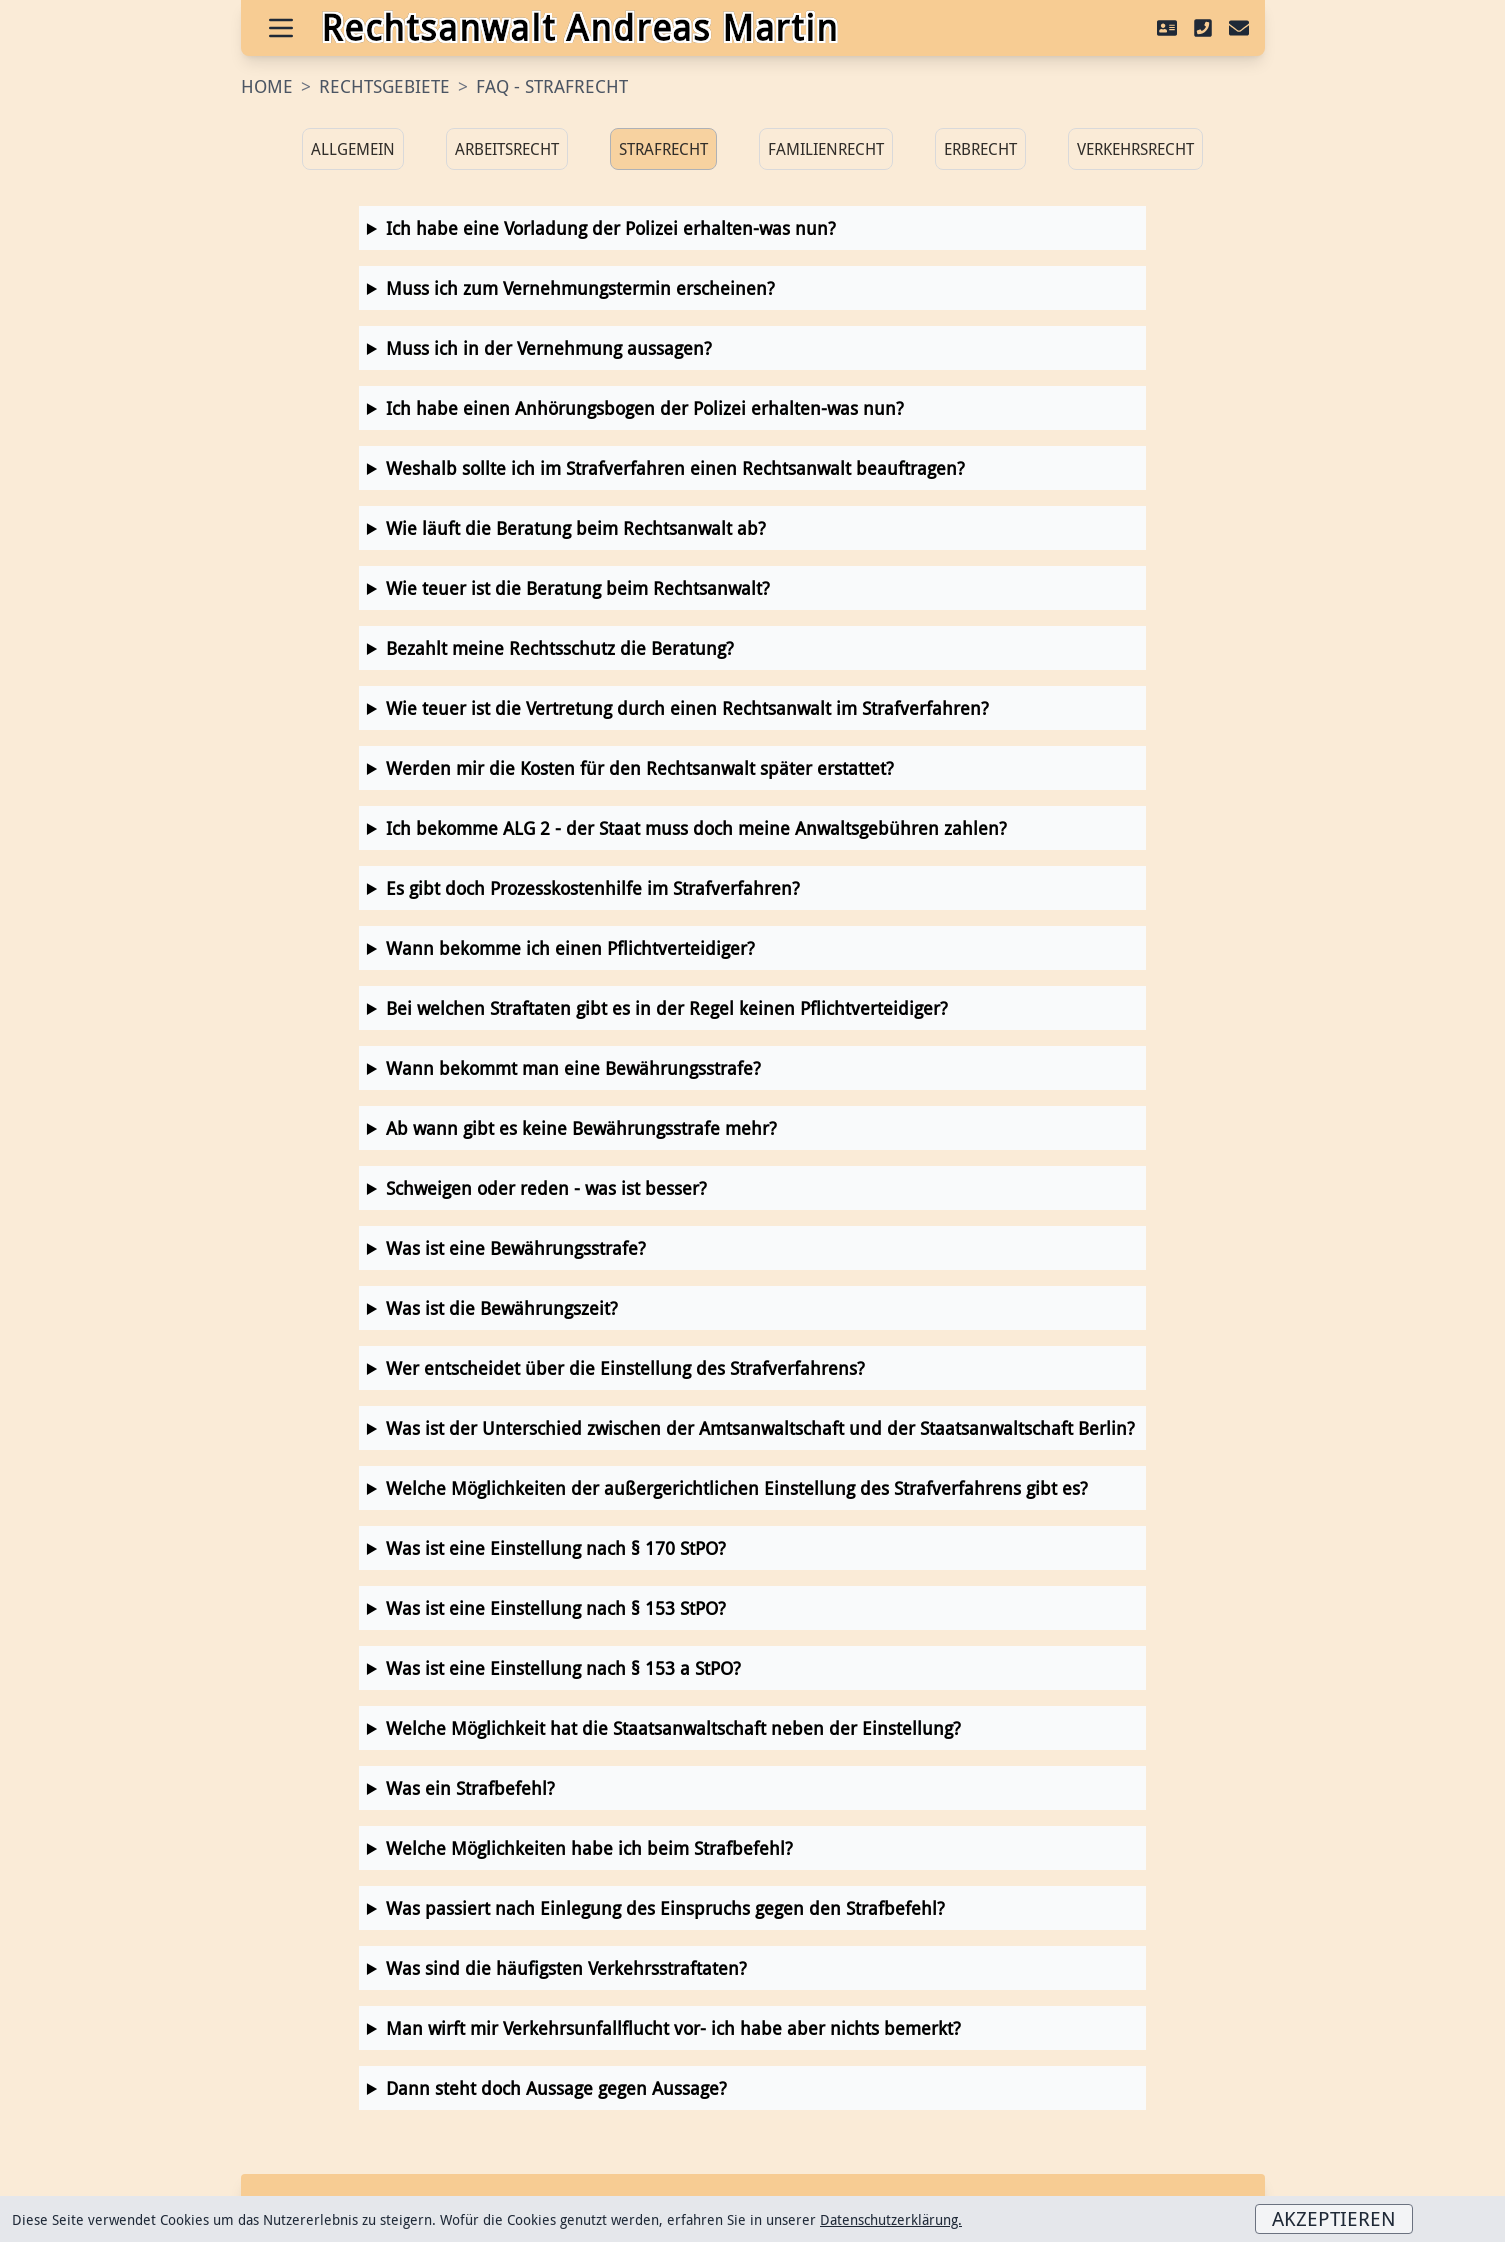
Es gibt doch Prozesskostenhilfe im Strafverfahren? (593, 888)
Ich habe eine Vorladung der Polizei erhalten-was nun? (611, 228)
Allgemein (353, 149)
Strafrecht (663, 149)
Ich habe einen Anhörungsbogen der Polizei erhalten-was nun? (645, 408)
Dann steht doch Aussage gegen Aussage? (556, 2088)
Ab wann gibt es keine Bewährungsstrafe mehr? (581, 1128)
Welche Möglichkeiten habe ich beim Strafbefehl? (589, 1848)
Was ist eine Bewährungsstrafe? (516, 1248)
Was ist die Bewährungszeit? (502, 1308)
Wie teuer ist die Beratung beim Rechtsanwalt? (578, 588)
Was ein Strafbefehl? (470, 1788)
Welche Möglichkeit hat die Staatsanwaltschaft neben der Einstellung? (673, 1728)
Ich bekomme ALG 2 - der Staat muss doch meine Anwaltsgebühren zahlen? (696, 828)
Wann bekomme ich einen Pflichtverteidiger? (570, 948)
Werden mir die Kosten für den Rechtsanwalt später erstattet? (640, 768)
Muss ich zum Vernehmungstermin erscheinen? (580, 288)
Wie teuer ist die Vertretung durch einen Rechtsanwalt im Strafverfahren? (687, 708)
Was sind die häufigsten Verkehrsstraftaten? (566, 1968)
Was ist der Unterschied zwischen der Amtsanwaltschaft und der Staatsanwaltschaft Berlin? (760, 1428)
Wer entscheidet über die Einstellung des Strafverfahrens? (625, 1368)
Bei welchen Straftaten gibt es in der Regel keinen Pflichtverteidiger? (667, 1008)
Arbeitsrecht (507, 149)
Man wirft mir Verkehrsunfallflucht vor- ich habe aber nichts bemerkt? (673, 2028)
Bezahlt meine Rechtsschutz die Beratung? (560, 648)
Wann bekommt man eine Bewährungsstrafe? (573, 1068)
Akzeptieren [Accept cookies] (1334, 2218)
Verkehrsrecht (1135, 149)
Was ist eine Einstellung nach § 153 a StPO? (563, 1668)
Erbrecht (980, 149)
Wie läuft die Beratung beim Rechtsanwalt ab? (576, 528)
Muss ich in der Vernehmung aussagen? (549, 348)
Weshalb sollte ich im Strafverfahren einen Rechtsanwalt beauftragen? (675, 468)
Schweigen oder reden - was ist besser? (546, 1188)
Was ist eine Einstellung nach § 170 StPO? (556, 1548)
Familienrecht (826, 149)
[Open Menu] (281, 28)
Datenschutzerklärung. (891, 2219)
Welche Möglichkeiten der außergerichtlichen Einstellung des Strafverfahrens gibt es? (737, 1488)
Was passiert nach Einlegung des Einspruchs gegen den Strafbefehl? (665, 1908)
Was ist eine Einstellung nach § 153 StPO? (556, 1608)
